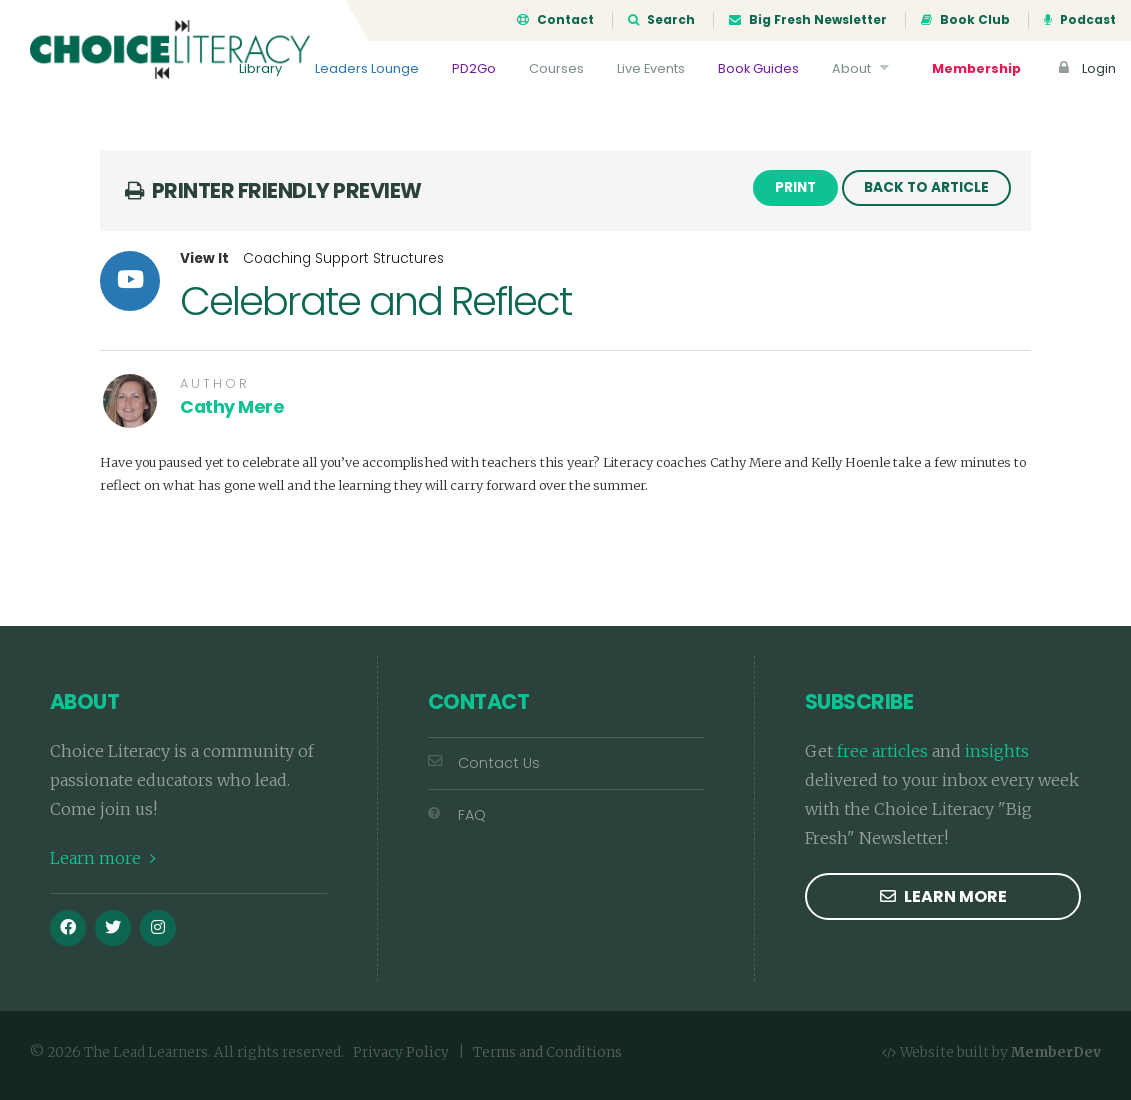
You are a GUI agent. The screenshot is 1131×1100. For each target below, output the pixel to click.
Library (260, 68)
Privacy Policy (401, 1052)
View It (204, 259)
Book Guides (758, 68)
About (863, 68)
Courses (556, 68)
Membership (976, 68)
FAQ (457, 815)
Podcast (1080, 20)
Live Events (651, 68)
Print (795, 187)
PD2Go (474, 68)
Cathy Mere (232, 407)
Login (1085, 68)
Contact (555, 20)
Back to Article (926, 187)
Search (661, 20)
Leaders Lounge (367, 68)
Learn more (103, 858)
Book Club (965, 20)
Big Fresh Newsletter (808, 20)
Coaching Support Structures (343, 258)
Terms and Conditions (547, 1052)
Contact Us (484, 763)
